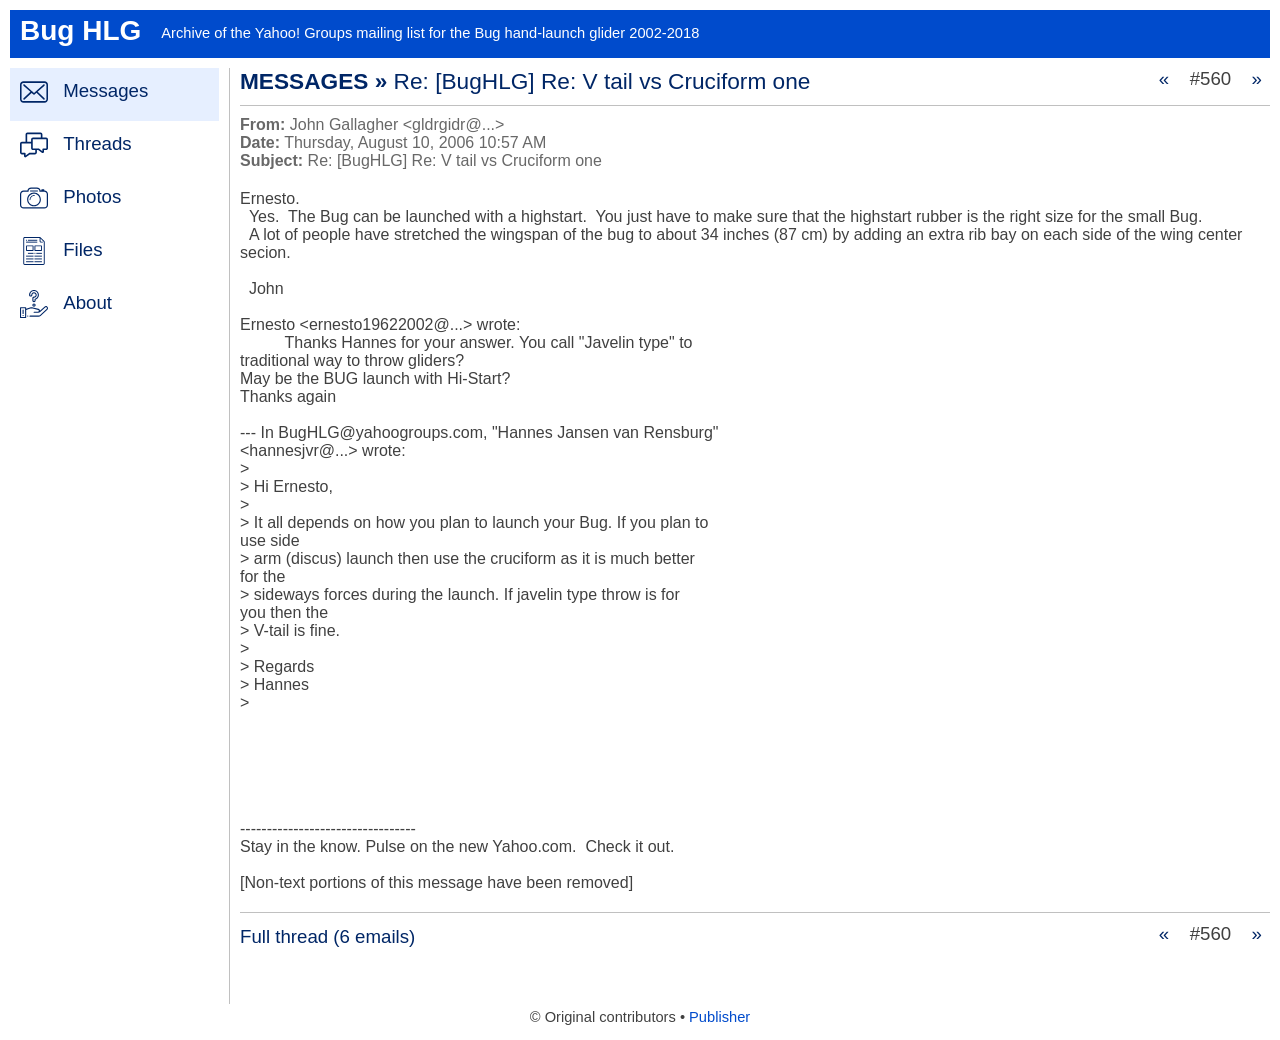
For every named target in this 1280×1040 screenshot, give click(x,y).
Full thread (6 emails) (327, 936)
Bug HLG (80, 30)
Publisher (719, 1017)
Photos (92, 196)
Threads (97, 143)
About (87, 302)
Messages (105, 90)
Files (82, 249)
